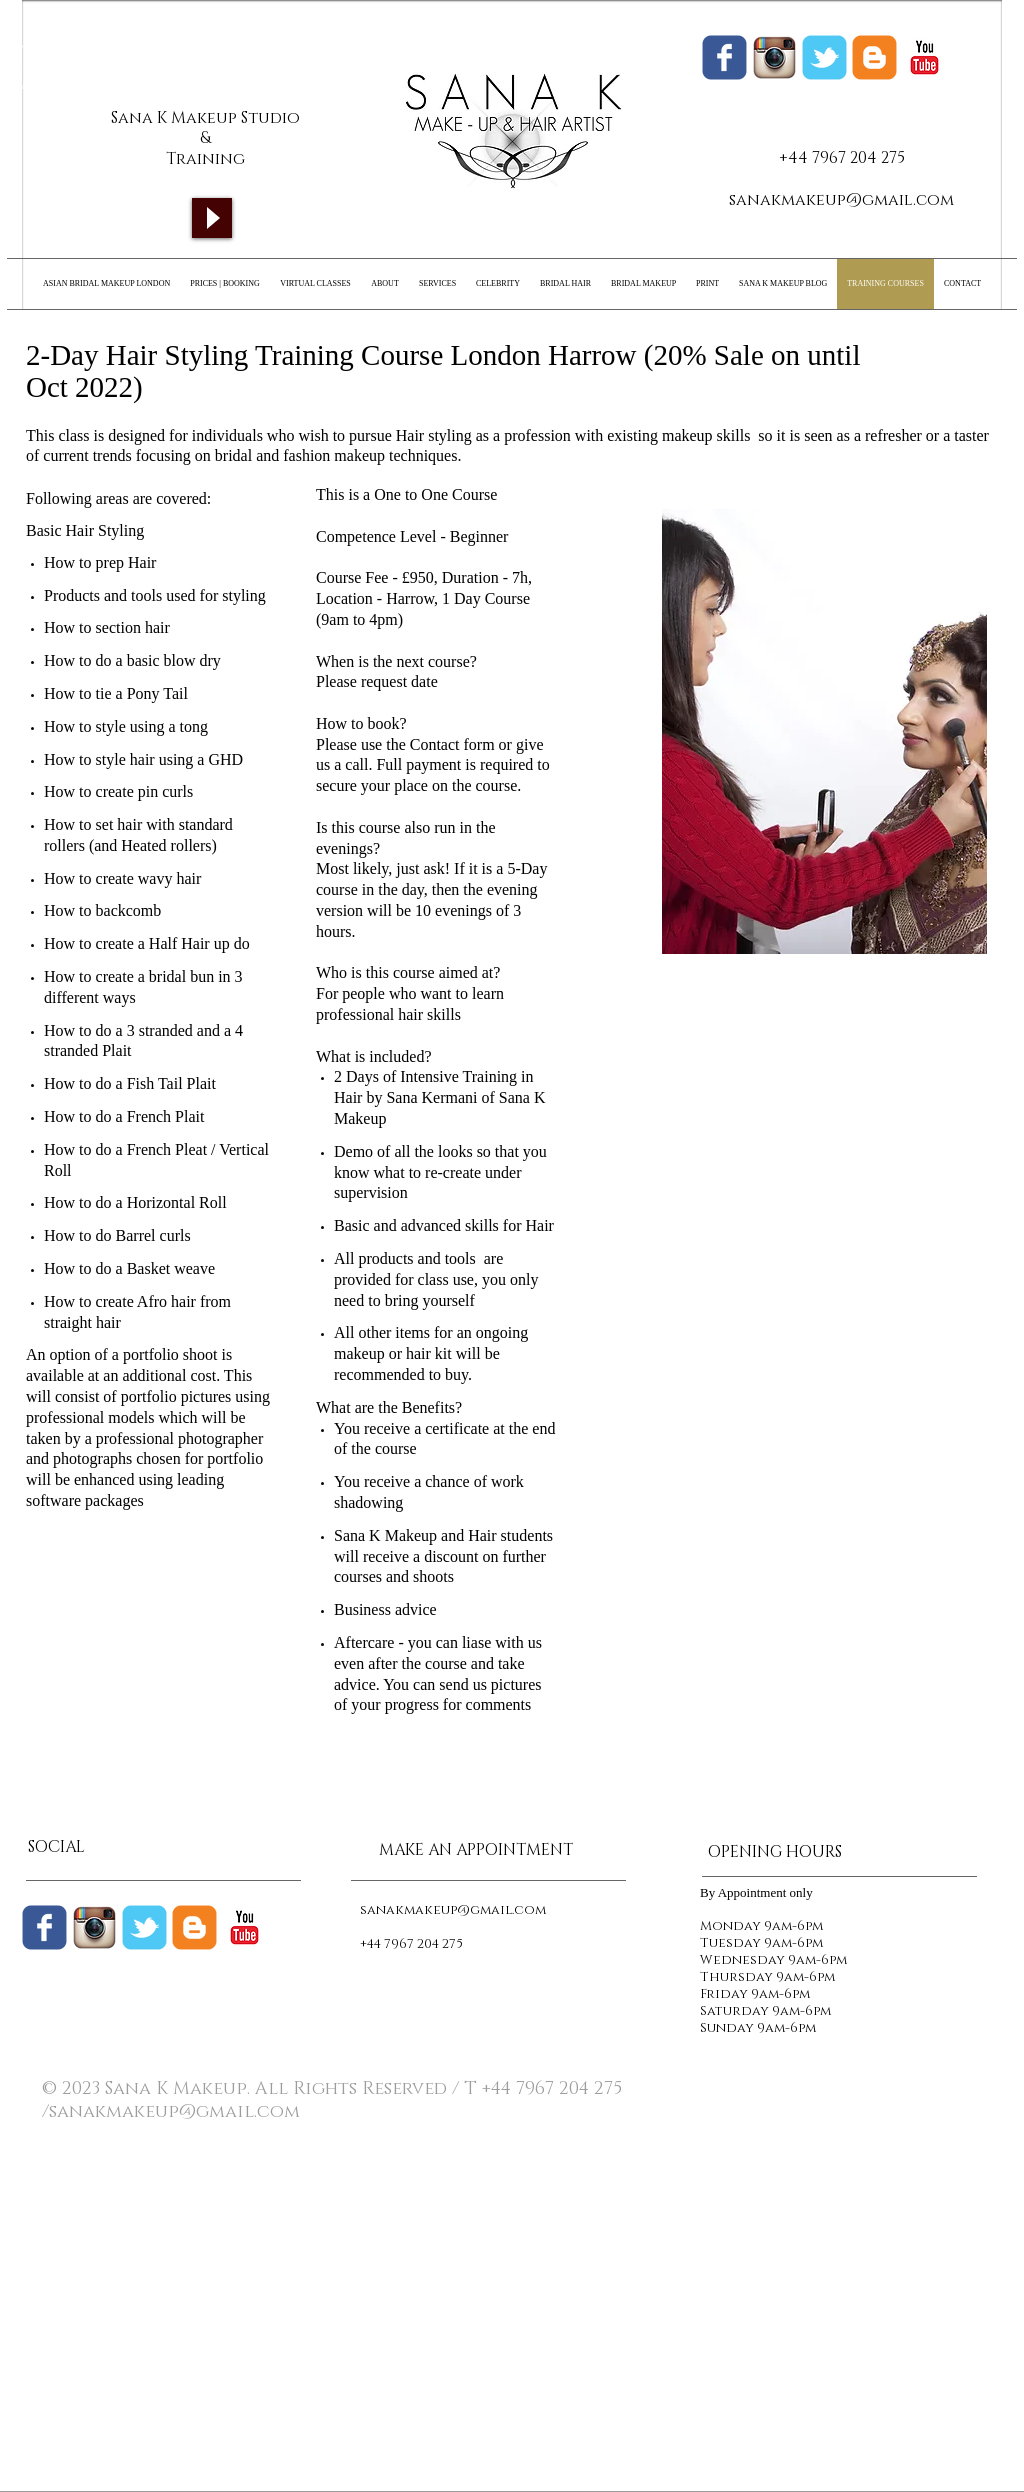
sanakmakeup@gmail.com (841, 200)
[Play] (212, 218)
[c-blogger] (194, 1927)
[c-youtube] (924, 57)
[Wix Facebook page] (724, 57)
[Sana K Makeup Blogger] (874, 57)
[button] (824, 731)
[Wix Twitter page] (824, 57)
